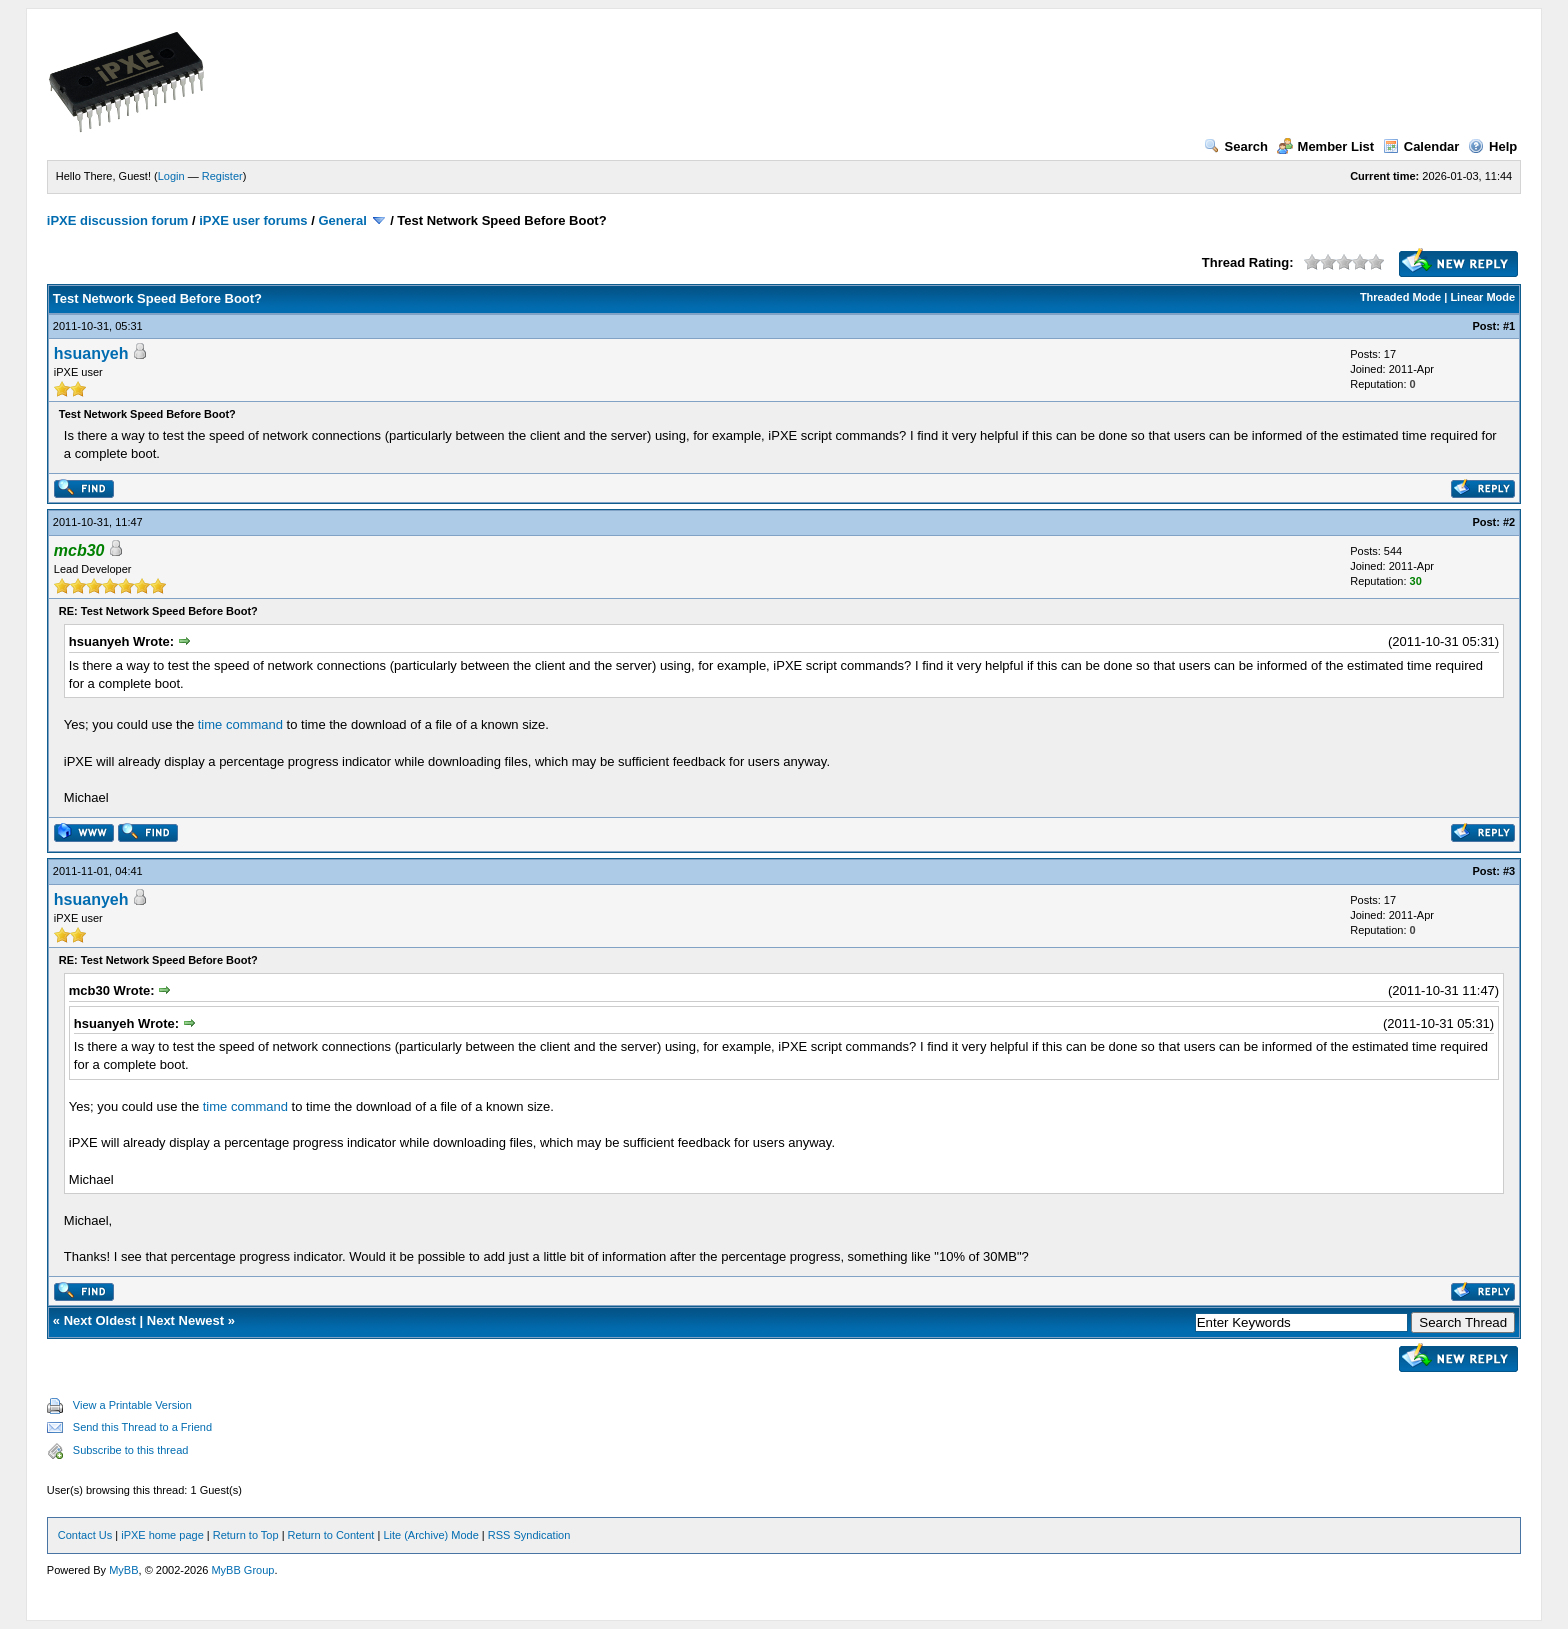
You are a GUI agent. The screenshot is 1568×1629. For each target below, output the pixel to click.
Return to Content (331, 1535)
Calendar (1421, 146)
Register (222, 176)
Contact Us (85, 1535)
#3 (1509, 871)
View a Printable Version (132, 1405)
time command (240, 724)
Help (1492, 146)
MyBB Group (242, 1570)
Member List (1326, 146)
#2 (1509, 522)
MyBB (123, 1570)
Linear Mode (1482, 297)
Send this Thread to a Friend (142, 1427)
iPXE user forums (253, 220)
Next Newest (185, 1320)
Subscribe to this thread (131, 1450)
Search (1236, 146)
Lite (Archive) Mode (430, 1535)
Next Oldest (100, 1320)
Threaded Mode (1400, 297)
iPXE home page (162, 1535)
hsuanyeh (91, 353)
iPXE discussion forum (118, 220)
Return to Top (246, 1535)
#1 (1509, 326)
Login (171, 176)
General (342, 220)
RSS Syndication (529, 1535)
